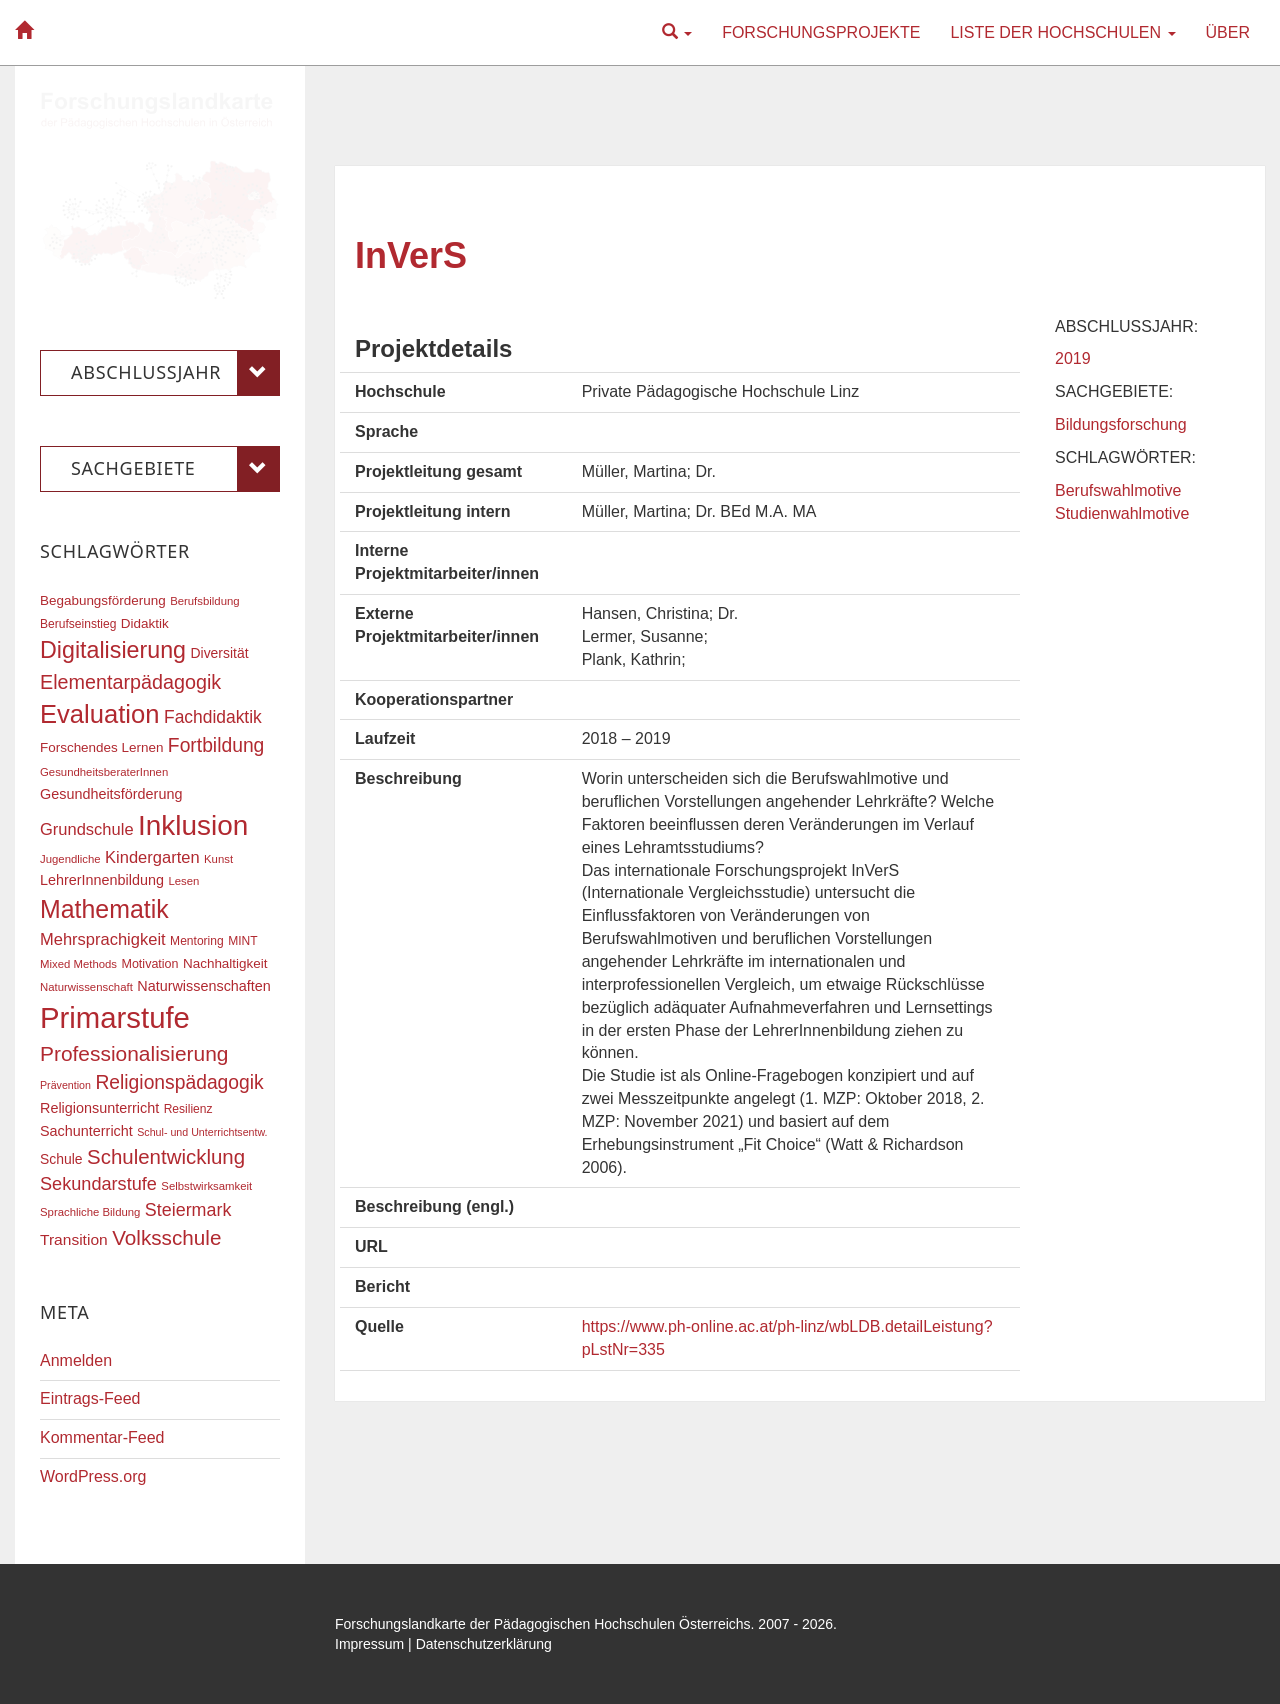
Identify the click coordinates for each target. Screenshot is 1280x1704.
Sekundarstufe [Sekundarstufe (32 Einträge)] (98, 1184)
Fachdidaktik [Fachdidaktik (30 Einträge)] (213, 717)
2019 (1073, 358)
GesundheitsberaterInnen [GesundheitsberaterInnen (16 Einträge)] (104, 772)
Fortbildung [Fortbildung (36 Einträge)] (216, 745)
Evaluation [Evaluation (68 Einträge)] (100, 714)
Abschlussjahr (175, 373)
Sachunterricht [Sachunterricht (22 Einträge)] (86, 1131)
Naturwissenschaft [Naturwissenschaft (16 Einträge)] (86, 987)
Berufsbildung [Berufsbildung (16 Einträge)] (204, 601)
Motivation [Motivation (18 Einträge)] (149, 964)
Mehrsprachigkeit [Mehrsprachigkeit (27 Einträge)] (103, 939)
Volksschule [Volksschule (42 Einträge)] (166, 1237)
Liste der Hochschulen (1062, 32)
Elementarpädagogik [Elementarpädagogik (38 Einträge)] (130, 682)
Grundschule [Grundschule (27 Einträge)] (87, 829)
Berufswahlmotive (1118, 490)
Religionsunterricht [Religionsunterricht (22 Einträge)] (99, 1108)
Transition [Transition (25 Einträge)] (74, 1239)
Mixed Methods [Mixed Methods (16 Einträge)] (78, 964)
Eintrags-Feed (90, 1398)
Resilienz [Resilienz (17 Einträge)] (188, 1109)
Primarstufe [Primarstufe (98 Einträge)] (115, 1017)
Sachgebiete (175, 469)
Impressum (369, 1644)
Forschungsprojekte (821, 32)
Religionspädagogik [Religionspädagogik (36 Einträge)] (179, 1082)
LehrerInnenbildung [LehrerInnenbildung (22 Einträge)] (102, 880)
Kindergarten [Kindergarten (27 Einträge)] (152, 857)
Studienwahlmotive (1122, 513)
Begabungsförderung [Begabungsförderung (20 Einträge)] (103, 600)
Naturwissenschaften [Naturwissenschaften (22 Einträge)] (204, 986)
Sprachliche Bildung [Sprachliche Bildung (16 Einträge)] (90, 1212)
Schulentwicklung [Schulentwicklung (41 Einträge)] (166, 1156)
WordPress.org (93, 1476)
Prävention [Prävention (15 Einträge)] (65, 1085)
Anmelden (76, 1360)
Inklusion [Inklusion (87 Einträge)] (193, 825)
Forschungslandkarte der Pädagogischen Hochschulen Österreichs (543, 1624)
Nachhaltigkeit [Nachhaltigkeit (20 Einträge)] (225, 963)
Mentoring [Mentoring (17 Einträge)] (197, 941)
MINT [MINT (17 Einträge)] (242, 941)
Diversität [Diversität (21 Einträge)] (219, 653)
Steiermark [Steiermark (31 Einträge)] (188, 1210)
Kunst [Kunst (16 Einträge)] (218, 859)
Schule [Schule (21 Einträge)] (61, 1159)
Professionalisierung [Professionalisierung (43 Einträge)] (134, 1053)
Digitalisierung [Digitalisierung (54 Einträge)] (113, 650)
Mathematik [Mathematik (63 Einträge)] (104, 909)
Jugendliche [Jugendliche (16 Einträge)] (70, 859)
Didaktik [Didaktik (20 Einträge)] (145, 623)
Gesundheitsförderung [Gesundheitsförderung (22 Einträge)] (111, 794)
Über (1228, 32)
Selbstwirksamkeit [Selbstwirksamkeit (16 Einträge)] (206, 1186)
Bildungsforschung (1121, 424)
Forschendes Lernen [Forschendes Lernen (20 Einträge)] (101, 747)
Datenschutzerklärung (484, 1644)
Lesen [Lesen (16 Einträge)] (183, 881)
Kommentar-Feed (102, 1437)
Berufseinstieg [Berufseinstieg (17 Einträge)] (78, 624)
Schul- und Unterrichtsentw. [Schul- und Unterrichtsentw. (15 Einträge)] (202, 1132)
